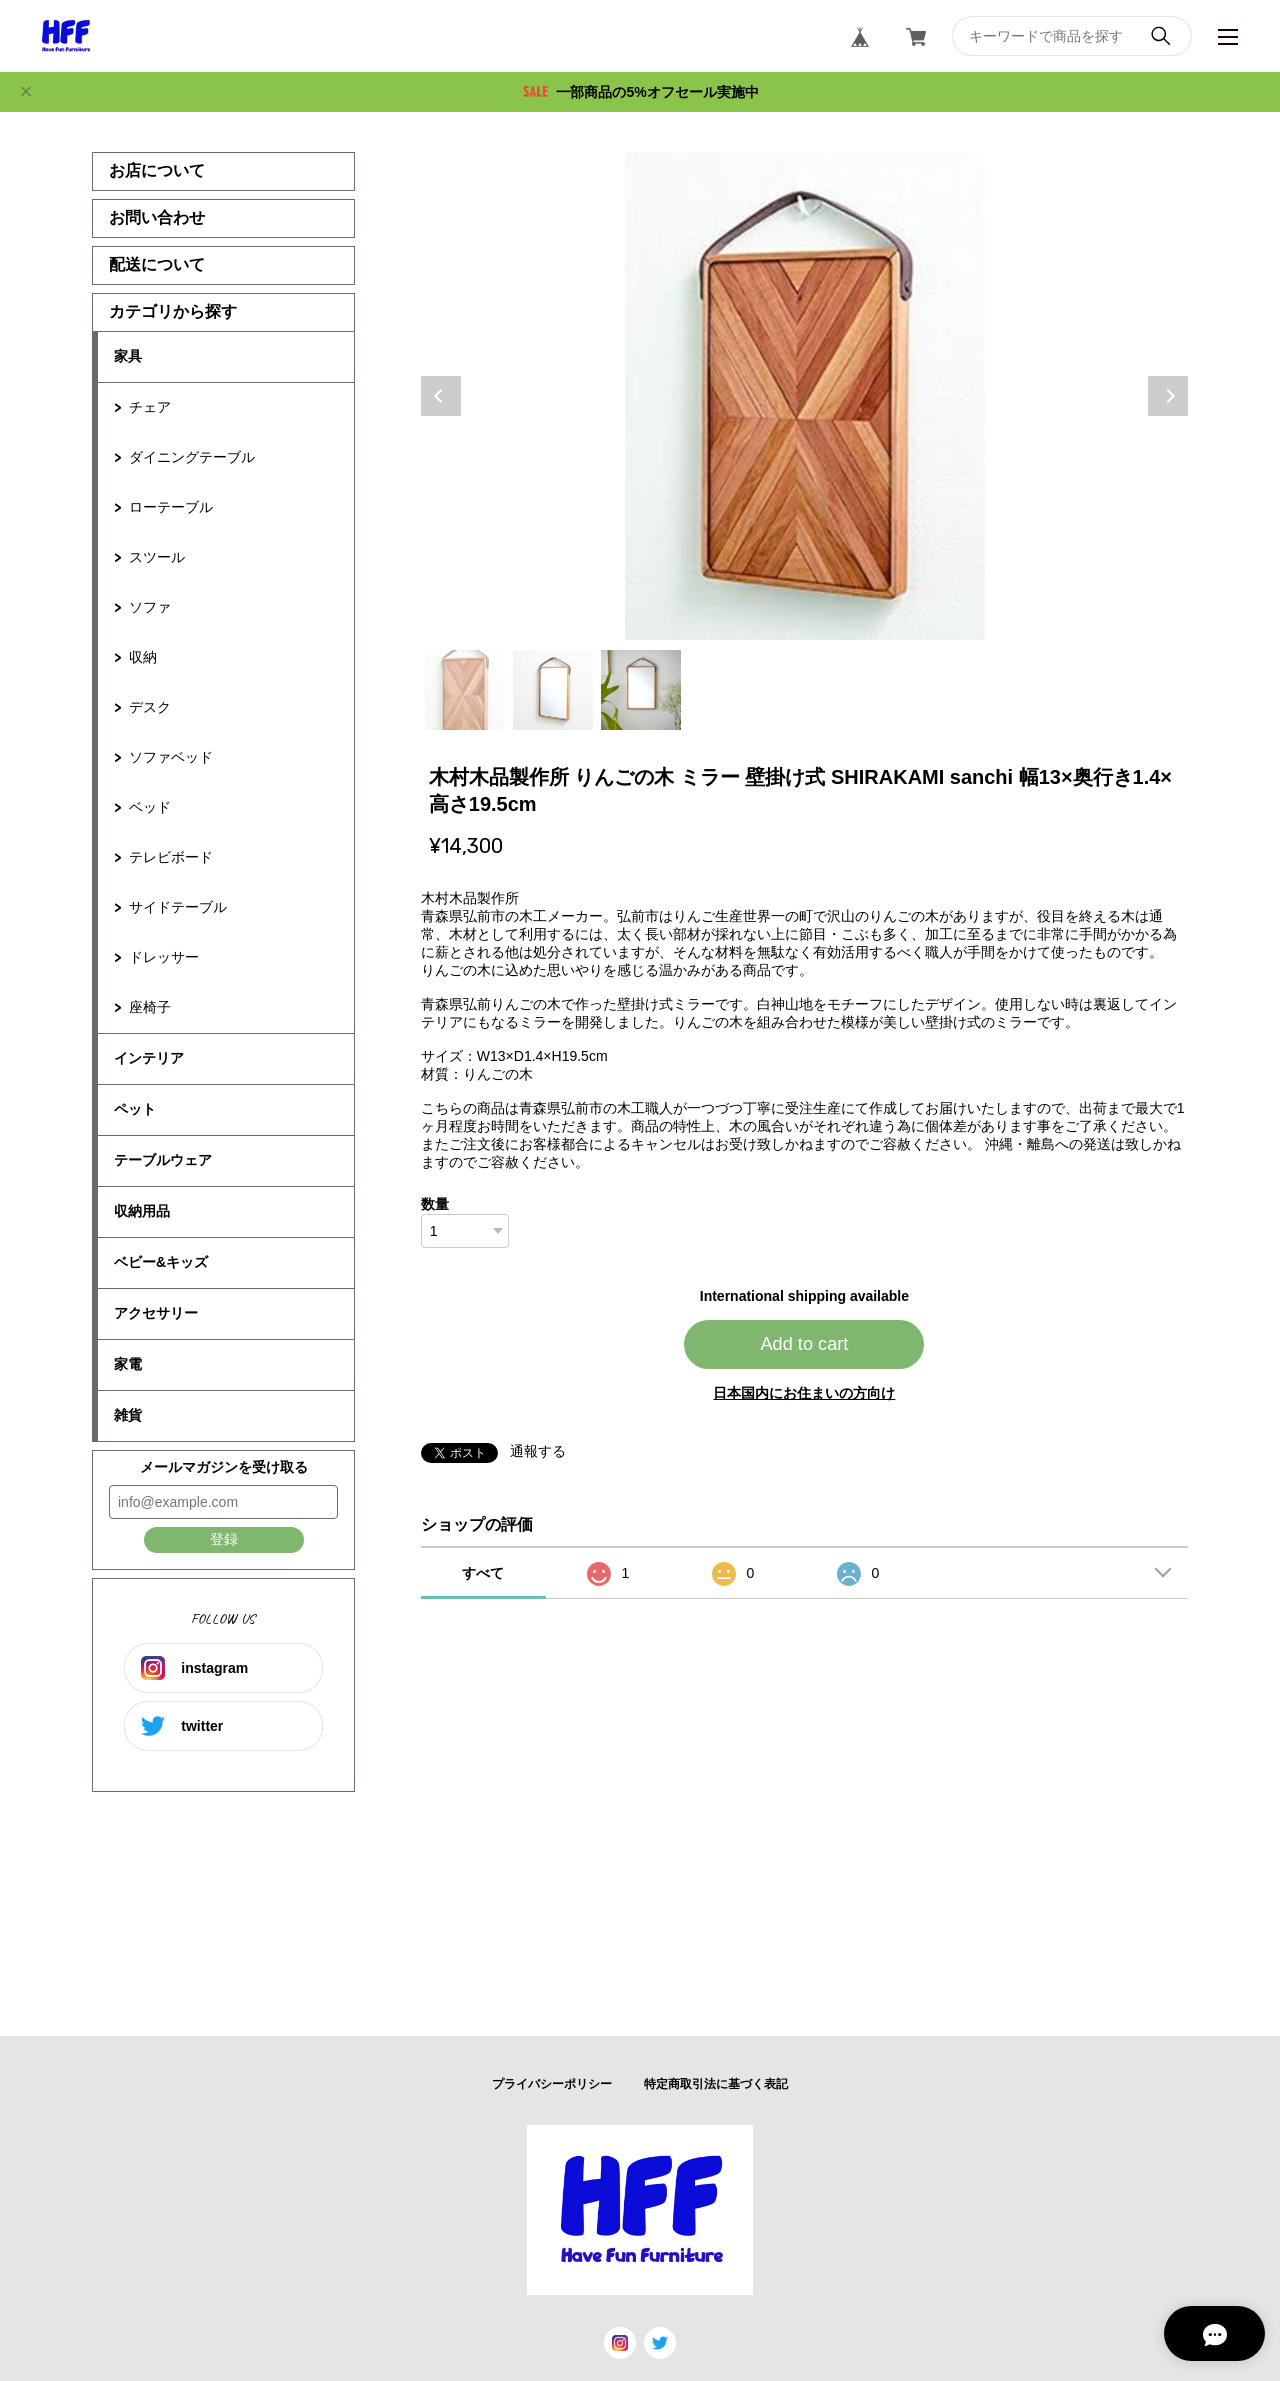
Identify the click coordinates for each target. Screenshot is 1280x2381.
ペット (135, 1109)
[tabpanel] (805, 396)
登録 (224, 1539)
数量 (435, 1204)
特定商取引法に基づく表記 (716, 2084)
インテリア (149, 1058)
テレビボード (171, 857)
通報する (538, 1451)
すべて (483, 1573)
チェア (150, 407)
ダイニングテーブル (192, 457)
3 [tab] (641, 690)
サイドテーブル (178, 907)
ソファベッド (171, 757)
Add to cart (804, 1344)
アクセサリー (156, 1313)
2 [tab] (553, 690)
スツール (157, 557)
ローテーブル (171, 507)
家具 (128, 356)
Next (1168, 396)
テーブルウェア (163, 1160)
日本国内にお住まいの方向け (804, 1393)
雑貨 (128, 1415)
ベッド (150, 807)
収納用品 (142, 1211)
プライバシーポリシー (552, 2084)
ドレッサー (164, 957)
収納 (143, 657)
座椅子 (150, 1007)
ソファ (150, 607)
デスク (150, 707)
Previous (441, 396)
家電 (128, 1364)
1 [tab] (465, 690)
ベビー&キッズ (161, 1262)
